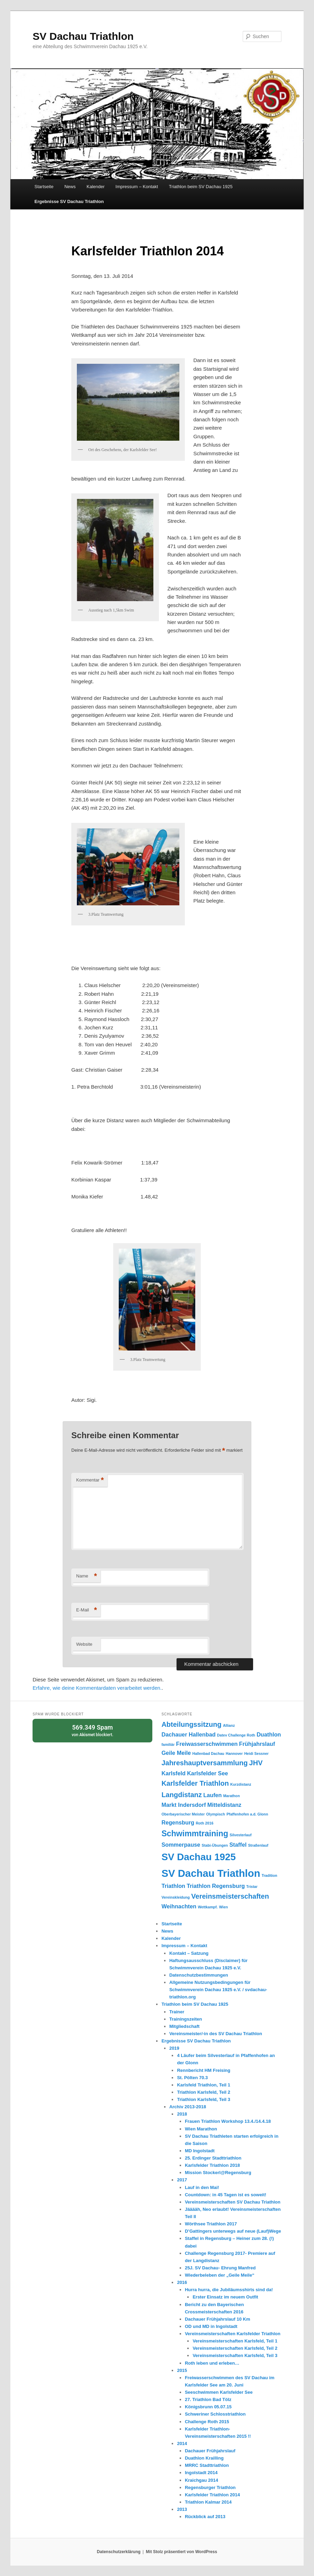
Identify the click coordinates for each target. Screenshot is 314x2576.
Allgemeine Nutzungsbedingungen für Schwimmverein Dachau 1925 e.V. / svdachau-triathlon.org (218, 1989)
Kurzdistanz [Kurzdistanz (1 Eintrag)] (240, 1784)
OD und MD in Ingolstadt (211, 2326)
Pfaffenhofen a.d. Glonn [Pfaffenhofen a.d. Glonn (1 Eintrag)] (247, 1814)
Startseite (44, 186)
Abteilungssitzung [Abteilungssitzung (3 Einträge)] (191, 1724)
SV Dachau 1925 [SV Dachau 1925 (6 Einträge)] (198, 1857)
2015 (182, 2370)
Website (84, 1644)
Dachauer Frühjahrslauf (210, 2450)
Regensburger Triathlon (210, 2487)
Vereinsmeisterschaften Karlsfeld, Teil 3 (234, 2355)
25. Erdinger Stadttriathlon (213, 2158)
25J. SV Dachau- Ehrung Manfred (220, 2267)
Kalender (96, 186)
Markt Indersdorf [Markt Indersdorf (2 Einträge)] (183, 1805)
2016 (182, 2282)
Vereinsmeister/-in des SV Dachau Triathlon (215, 2033)
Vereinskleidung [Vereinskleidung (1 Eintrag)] (175, 1897)
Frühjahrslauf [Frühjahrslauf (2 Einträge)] (257, 1744)
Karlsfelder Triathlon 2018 (212, 2165)
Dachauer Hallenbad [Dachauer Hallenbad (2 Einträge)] (188, 1734)
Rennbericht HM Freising (203, 2070)
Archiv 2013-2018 (187, 2106)
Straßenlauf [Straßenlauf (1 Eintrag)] (258, 1845)
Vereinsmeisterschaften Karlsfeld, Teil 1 (234, 2341)
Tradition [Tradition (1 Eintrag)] (269, 1875)
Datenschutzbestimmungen (198, 1975)
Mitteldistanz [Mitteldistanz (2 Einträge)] (224, 1805)
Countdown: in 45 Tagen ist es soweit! (225, 2194)
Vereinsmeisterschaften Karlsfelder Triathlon (232, 2333)
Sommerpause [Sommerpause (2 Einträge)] (180, 1844)
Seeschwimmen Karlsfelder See (219, 2392)
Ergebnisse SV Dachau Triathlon (69, 201)
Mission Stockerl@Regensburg (218, 2172)
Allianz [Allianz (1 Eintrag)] (229, 1725)
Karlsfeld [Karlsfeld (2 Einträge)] (173, 1773)
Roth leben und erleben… (212, 2363)
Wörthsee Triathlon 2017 (211, 2223)
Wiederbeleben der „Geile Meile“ (219, 2275)
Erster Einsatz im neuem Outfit (225, 2297)
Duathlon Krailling (204, 2458)
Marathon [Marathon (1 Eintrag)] (231, 1796)
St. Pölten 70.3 (192, 2077)
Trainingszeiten (185, 2019)
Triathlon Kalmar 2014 (208, 2502)
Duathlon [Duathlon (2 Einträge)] (269, 1734)
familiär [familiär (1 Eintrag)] (167, 1744)
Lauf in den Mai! (202, 2187)
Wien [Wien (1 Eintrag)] (223, 1907)
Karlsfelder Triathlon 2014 (212, 2494)
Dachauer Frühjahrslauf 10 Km (217, 2319)
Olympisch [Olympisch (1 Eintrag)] (215, 1814)
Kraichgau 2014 (201, 2480)
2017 (182, 2179)
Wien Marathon (201, 2128)
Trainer (176, 2011)
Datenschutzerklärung (119, 2551)
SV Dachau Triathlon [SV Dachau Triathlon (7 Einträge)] (210, 1873)
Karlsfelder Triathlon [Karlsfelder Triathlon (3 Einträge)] (195, 1783)
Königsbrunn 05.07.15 (208, 2406)
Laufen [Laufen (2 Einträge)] (212, 1795)
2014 (182, 2443)
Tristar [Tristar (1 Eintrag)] (252, 1886)
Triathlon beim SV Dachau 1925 (201, 186)
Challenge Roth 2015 (207, 2421)
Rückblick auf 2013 (205, 2516)
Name (86, 1576)
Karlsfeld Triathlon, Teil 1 (203, 2084)
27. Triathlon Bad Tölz (208, 2399)
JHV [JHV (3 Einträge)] (256, 1763)
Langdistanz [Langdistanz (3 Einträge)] (181, 1795)
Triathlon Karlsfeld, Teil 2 (203, 2092)
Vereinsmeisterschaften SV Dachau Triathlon (232, 2202)
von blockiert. (92, 1730)
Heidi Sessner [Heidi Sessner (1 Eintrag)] (256, 1753)
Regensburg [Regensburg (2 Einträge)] (177, 1822)
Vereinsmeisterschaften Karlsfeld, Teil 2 (234, 2348)
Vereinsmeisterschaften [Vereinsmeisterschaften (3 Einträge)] (230, 1896)
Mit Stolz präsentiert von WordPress (181, 2551)
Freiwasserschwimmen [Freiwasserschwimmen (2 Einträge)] (206, 1744)
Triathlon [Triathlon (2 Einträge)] (173, 1886)
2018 (182, 2114)
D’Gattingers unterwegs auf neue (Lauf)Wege (233, 2231)
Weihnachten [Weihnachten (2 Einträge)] (178, 1906)
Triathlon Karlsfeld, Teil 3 (203, 2099)
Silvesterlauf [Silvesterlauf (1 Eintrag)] (240, 1835)
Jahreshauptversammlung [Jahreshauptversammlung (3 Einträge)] (204, 1763)
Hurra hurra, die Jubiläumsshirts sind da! (229, 2289)
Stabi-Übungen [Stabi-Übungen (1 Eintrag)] (215, 1845)
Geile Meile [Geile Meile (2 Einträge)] (176, 1753)
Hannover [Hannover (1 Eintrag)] (234, 1753)
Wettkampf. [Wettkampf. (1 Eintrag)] (207, 1907)
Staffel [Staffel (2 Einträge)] (238, 1844)
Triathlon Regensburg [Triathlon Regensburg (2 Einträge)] (216, 1886)
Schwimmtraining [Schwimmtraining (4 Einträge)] (194, 1833)
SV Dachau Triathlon (83, 36)
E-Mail (86, 1610)
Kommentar (90, 1480)
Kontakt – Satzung (188, 1953)
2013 (182, 2509)
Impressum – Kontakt (137, 186)
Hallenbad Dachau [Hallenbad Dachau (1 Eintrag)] (208, 1753)
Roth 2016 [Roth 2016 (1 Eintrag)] (204, 1823)
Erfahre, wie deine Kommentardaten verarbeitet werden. (97, 1688)
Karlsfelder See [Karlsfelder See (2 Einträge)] (207, 1773)
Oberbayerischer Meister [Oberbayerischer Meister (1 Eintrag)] (183, 1814)
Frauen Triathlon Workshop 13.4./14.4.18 (228, 2121)
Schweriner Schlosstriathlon (215, 2414)
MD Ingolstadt (200, 2150)
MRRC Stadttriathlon (207, 2465)
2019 (174, 2048)
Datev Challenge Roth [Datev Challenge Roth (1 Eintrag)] (236, 1735)
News (70, 186)
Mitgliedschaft (184, 2026)
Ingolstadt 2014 (201, 2472)
